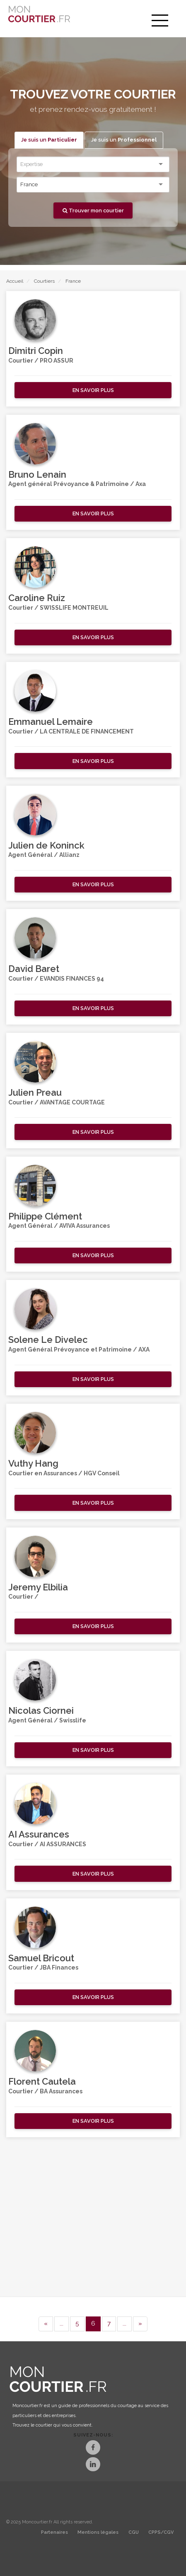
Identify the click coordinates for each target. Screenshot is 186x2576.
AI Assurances (38, 1834)
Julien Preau (35, 1092)
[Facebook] (93, 2448)
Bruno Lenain (37, 474)
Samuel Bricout (41, 1958)
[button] (93, 390)
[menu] (160, 20)
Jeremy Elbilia (38, 1587)
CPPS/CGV (161, 2532)
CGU (133, 2532)
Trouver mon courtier (93, 210)
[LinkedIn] (93, 2465)
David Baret (33, 968)
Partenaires (54, 2532)
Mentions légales (97, 2532)
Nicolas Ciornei (41, 1710)
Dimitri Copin (35, 350)
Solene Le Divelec (48, 1339)
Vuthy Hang (33, 1463)
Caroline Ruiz (36, 597)
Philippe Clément (45, 1216)
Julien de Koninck (46, 845)
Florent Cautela (42, 2081)
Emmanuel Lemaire (50, 721)
